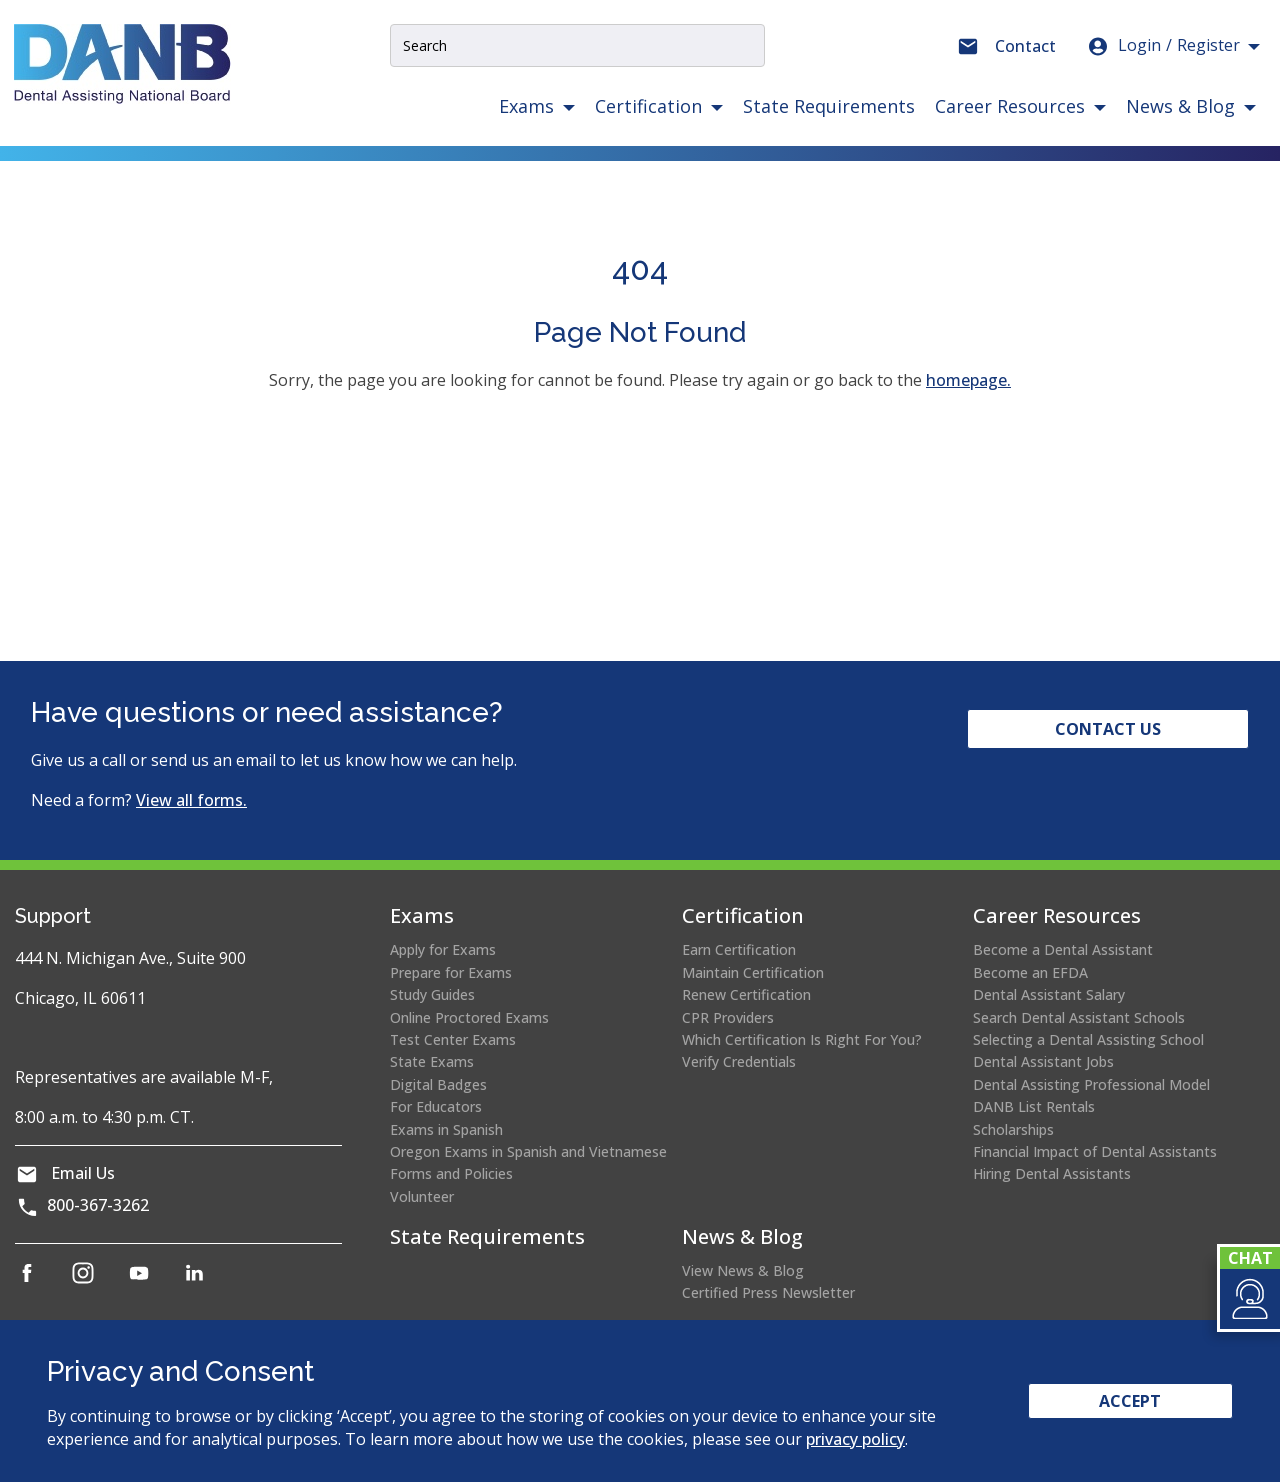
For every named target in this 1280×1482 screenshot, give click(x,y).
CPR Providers (728, 1017)
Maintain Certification (753, 972)
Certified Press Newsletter (768, 1292)
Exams (422, 915)
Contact (1025, 46)
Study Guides (432, 994)
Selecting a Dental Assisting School (1088, 1039)
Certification (743, 915)
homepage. (968, 380)
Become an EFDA (1030, 972)
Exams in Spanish (446, 1129)
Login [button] (1163, 46)
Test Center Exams (453, 1039)
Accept (1130, 1401)
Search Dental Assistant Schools (1079, 1017)
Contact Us (1108, 729)
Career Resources (1057, 915)
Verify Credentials (739, 1061)
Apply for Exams (443, 949)
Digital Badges (438, 1084)
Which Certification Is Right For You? (802, 1039)
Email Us (83, 1173)
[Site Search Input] (577, 45)
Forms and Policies (451, 1173)
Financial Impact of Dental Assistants (1095, 1151)
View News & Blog (743, 1270)
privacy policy (855, 1439)
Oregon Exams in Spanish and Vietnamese (528, 1151)
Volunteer (422, 1196)
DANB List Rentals (1034, 1106)
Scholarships (1013, 1129)
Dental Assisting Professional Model (1091, 1084)
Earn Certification (739, 949)
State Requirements (829, 106)
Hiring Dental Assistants (1052, 1173)
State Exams (432, 1061)
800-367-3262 (98, 1205)
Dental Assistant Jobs (1043, 1061)
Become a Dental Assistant (1063, 949)
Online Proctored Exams (469, 1017)
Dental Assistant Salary (1049, 994)
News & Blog (742, 1236)
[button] (1248, 1299)
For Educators (436, 1106)
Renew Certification (746, 994)
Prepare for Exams (451, 972)
